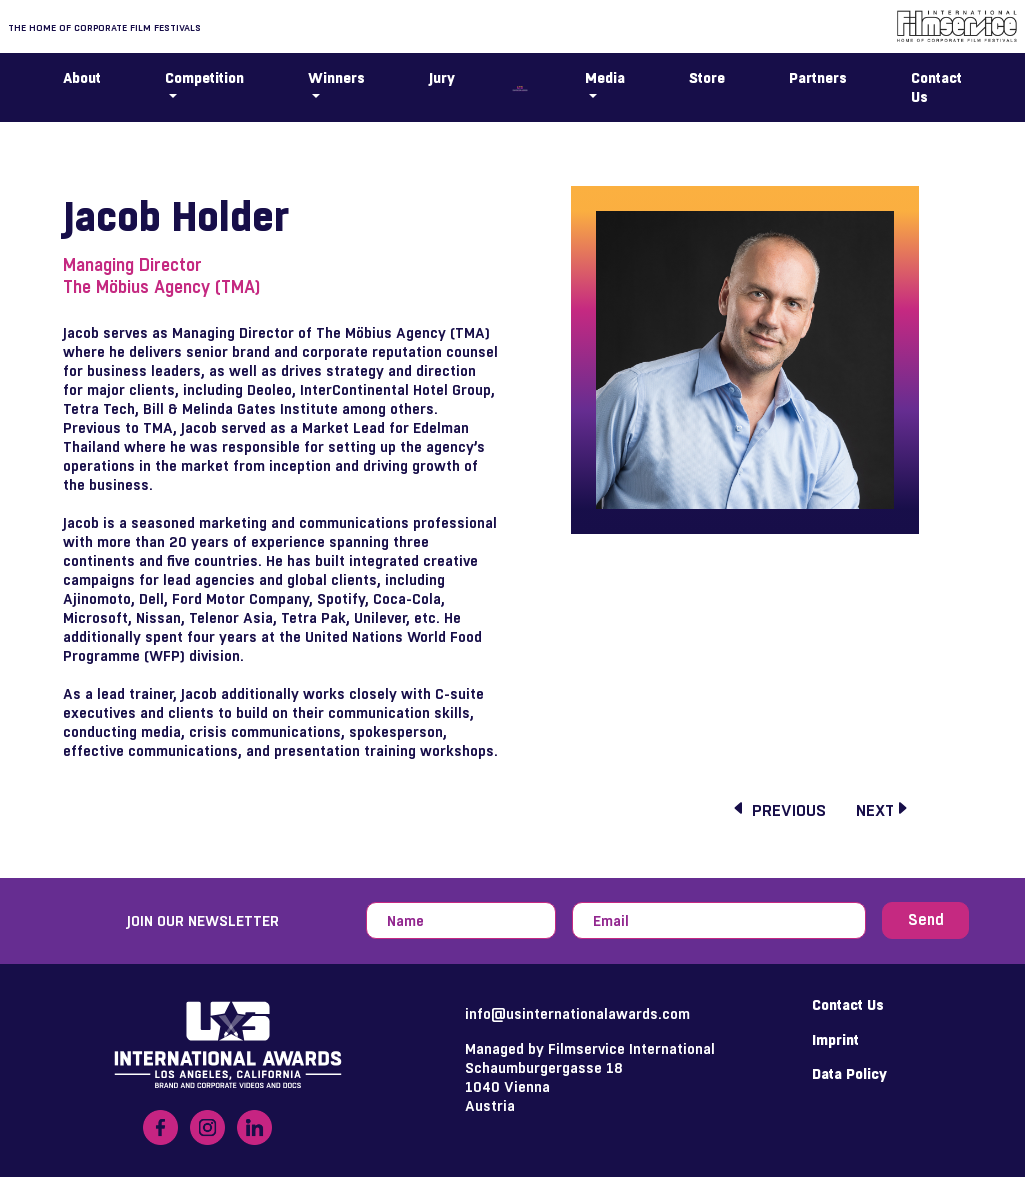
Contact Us (936, 87)
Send (926, 919)
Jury (442, 77)
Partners (818, 77)
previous (778, 811)
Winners (336, 77)
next (883, 811)
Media (605, 77)
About (82, 77)
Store (707, 77)
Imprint (835, 1039)
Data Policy (849, 1073)
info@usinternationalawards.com (577, 1013)
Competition (204, 77)
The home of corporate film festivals (104, 27)
